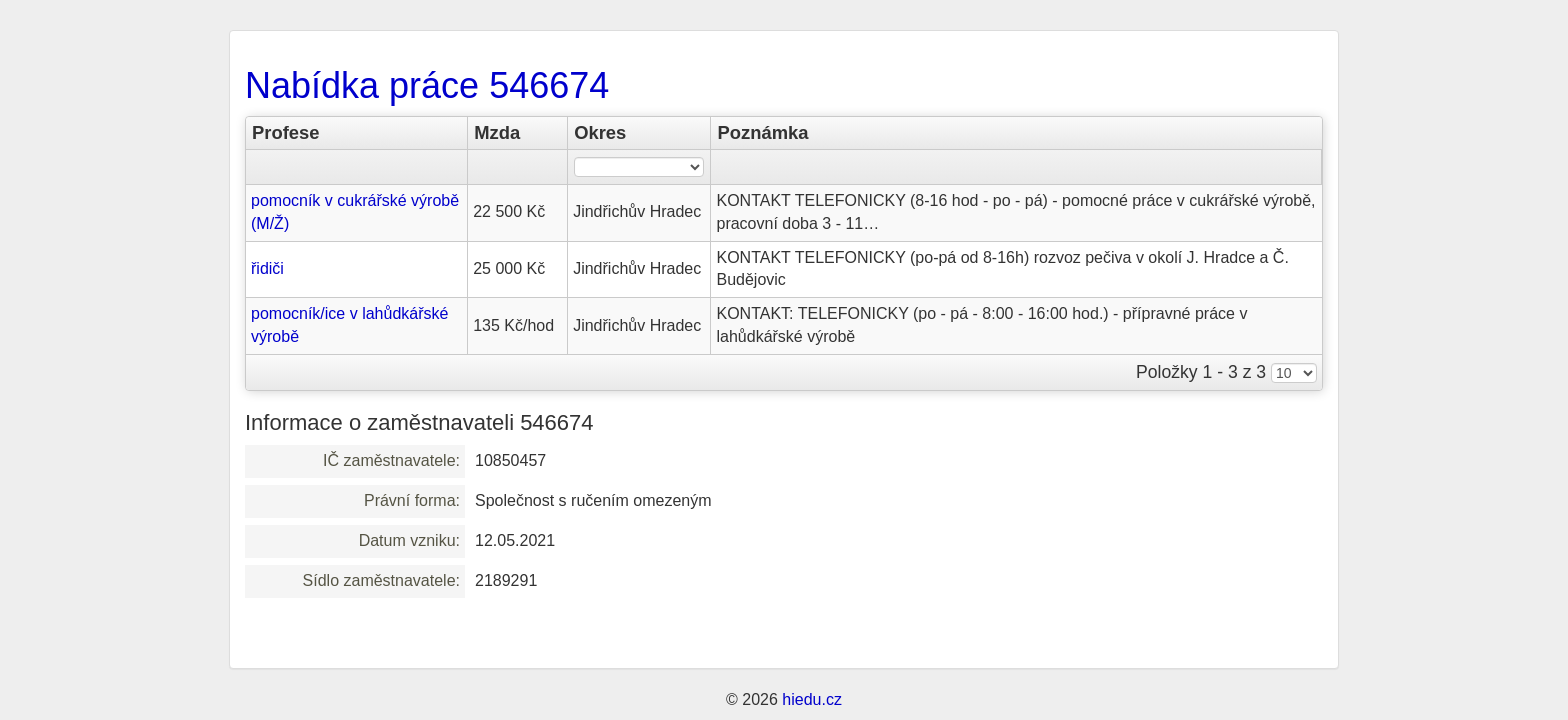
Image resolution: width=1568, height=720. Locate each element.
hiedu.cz (812, 699)
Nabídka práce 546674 (427, 85)
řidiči (267, 268)
